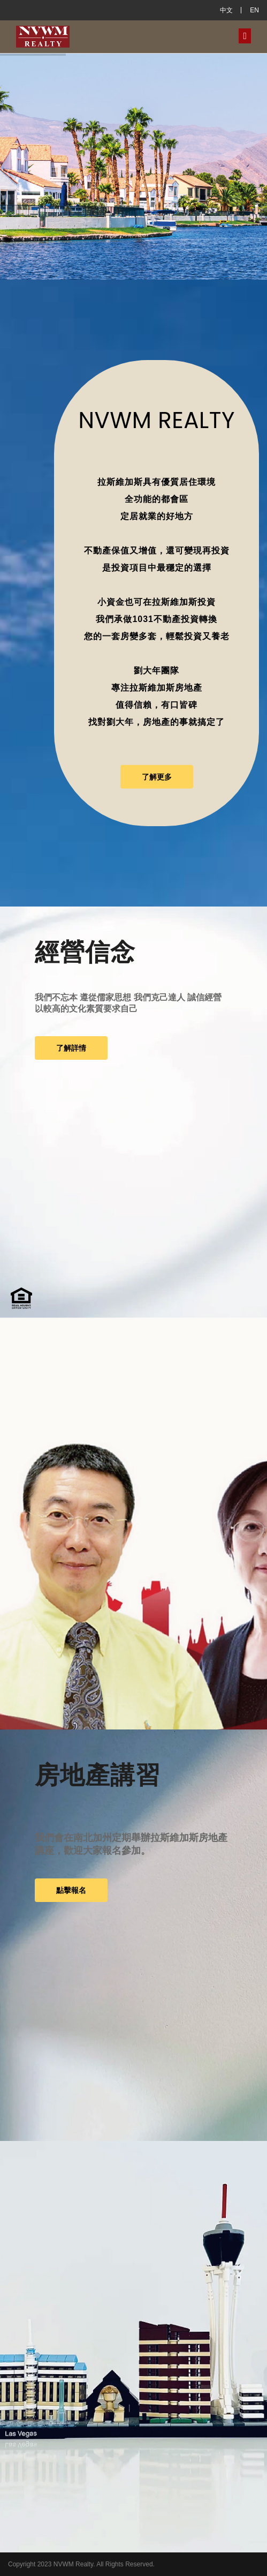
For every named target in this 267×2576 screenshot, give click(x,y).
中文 (226, 10)
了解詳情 (71, 1048)
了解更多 (157, 777)
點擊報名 (71, 1890)
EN (254, 10)
